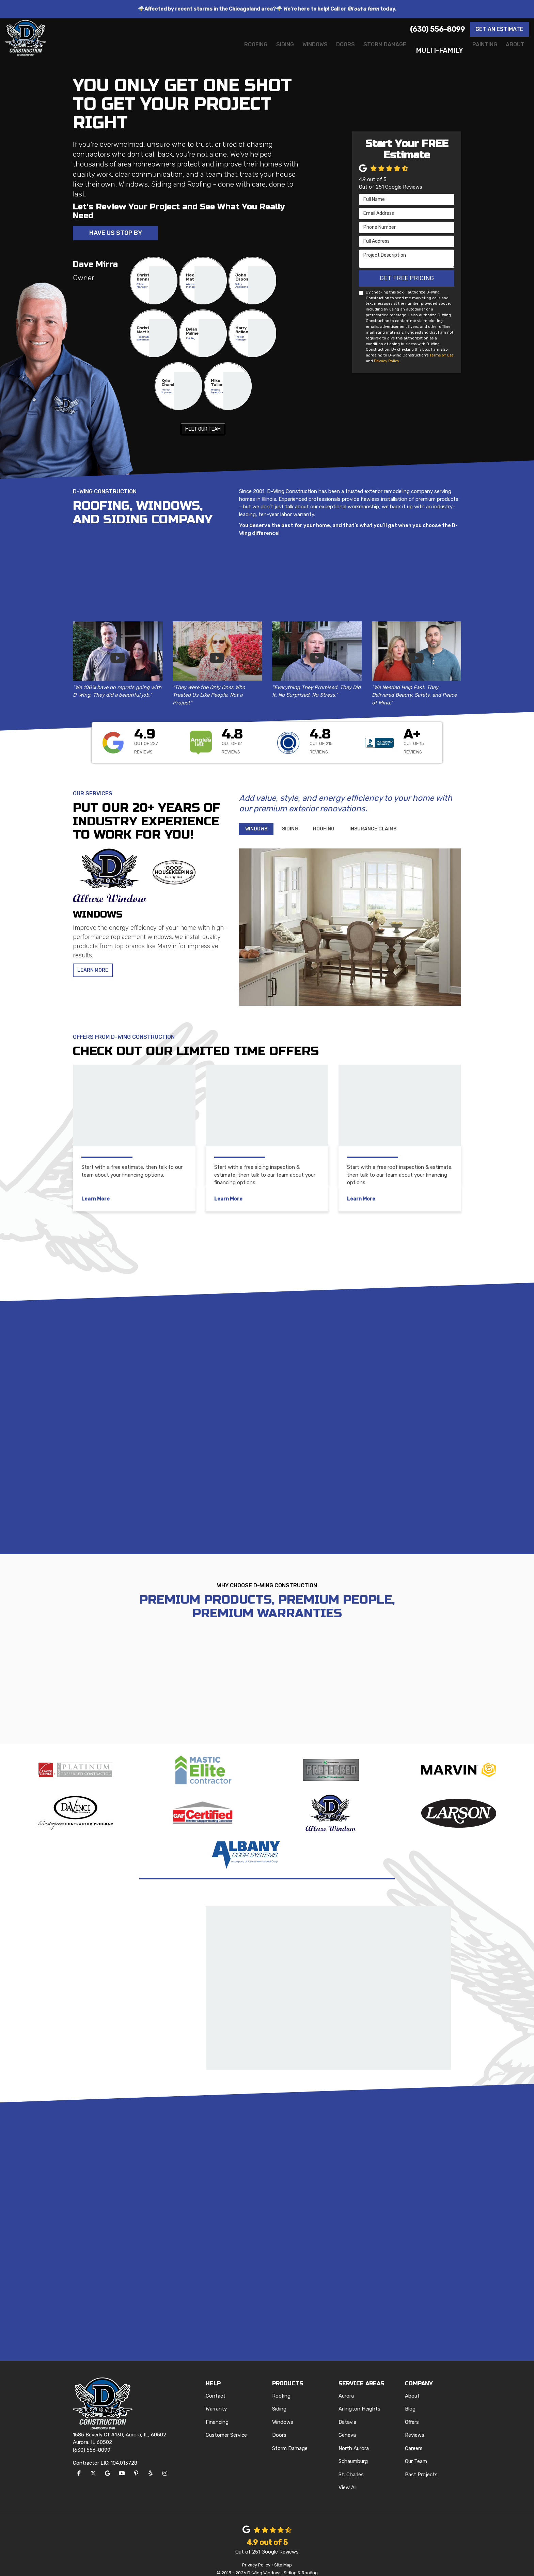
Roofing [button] (200, 50)
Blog (410, 2400)
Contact (215, 2387)
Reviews (414, 2426)
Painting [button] (474, 50)
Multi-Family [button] (423, 50)
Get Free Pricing (407, 278)
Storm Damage (290, 2439)
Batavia (347, 2413)
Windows (282, 2413)
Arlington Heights (359, 2400)
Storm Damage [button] (362, 50)
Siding (279, 2400)
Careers (414, 2439)
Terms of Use (441, 355)
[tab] (256, 830)
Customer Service (226, 2426)
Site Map (283, 2556)
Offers (412, 2413)
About (412, 2387)
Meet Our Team (203, 430)
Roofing (281, 2387)
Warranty (216, 2400)
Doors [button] (313, 50)
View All (348, 2479)
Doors (279, 2426)
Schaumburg (353, 2452)
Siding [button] (237, 50)
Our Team (416, 2452)
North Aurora (354, 2439)
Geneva (347, 2426)
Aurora (346, 2387)
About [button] (512, 50)
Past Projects (421, 2465)
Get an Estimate (499, 29)
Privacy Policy (386, 361)
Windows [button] (275, 50)
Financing (217, 2413)
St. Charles (351, 2465)
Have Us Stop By (115, 233)
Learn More (94, 972)
